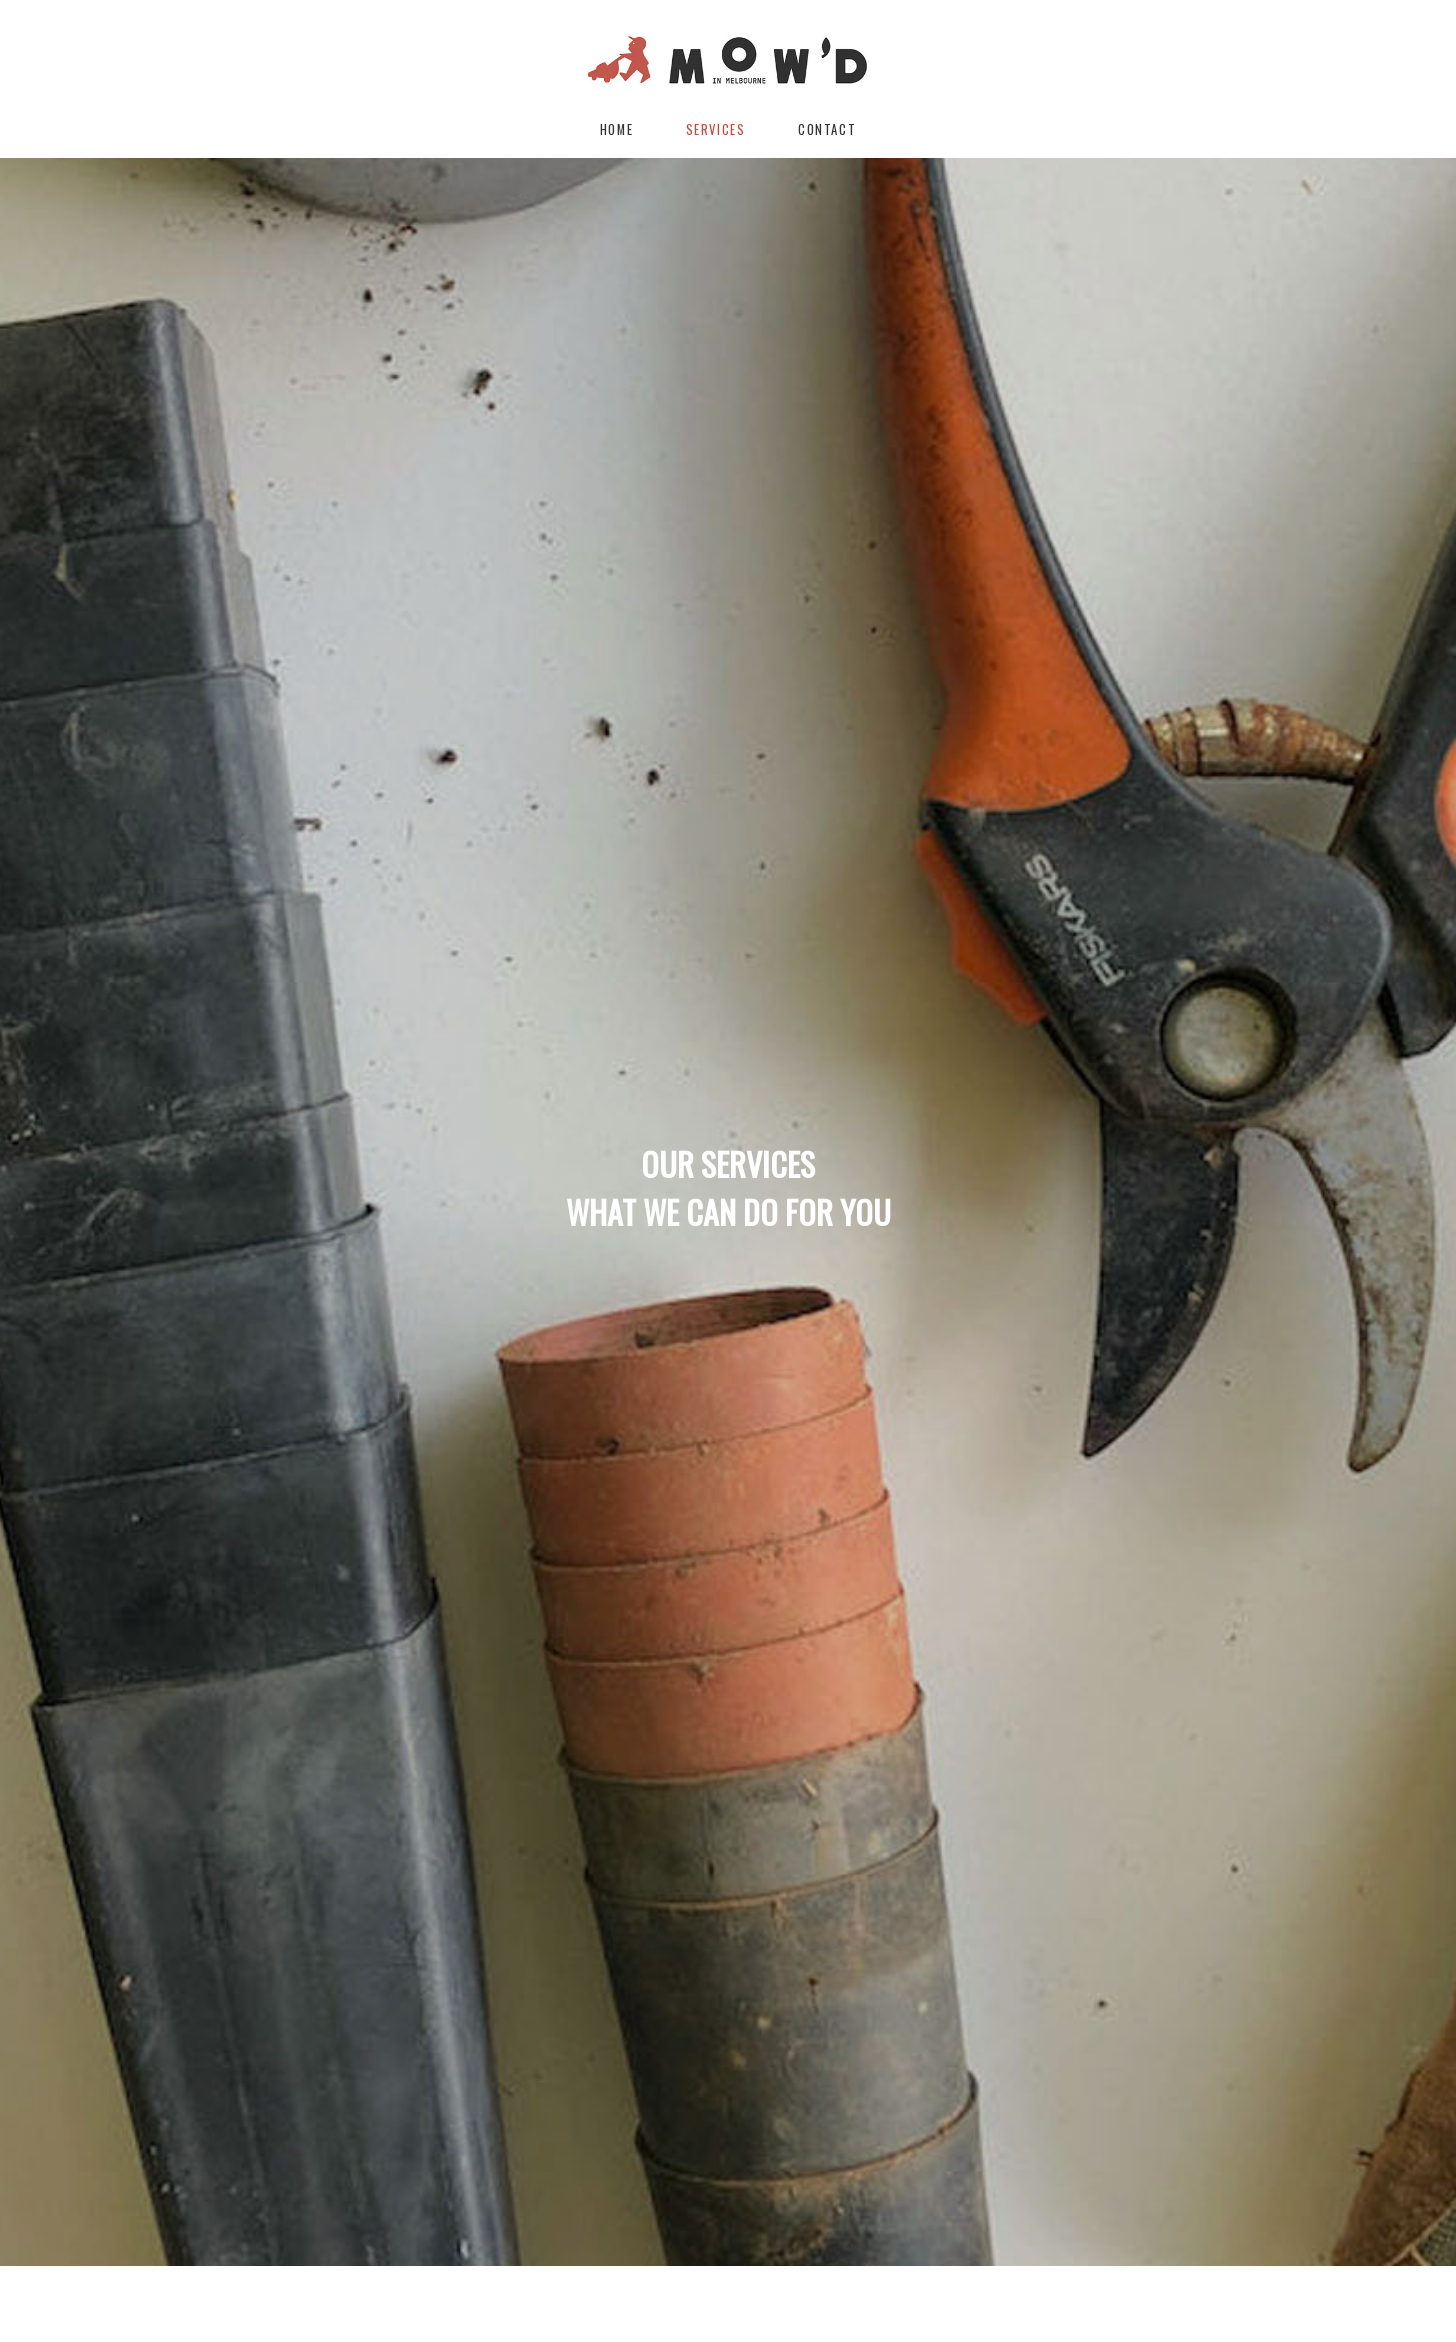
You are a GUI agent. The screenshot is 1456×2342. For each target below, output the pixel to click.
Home (616, 129)
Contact (827, 129)
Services (716, 129)
